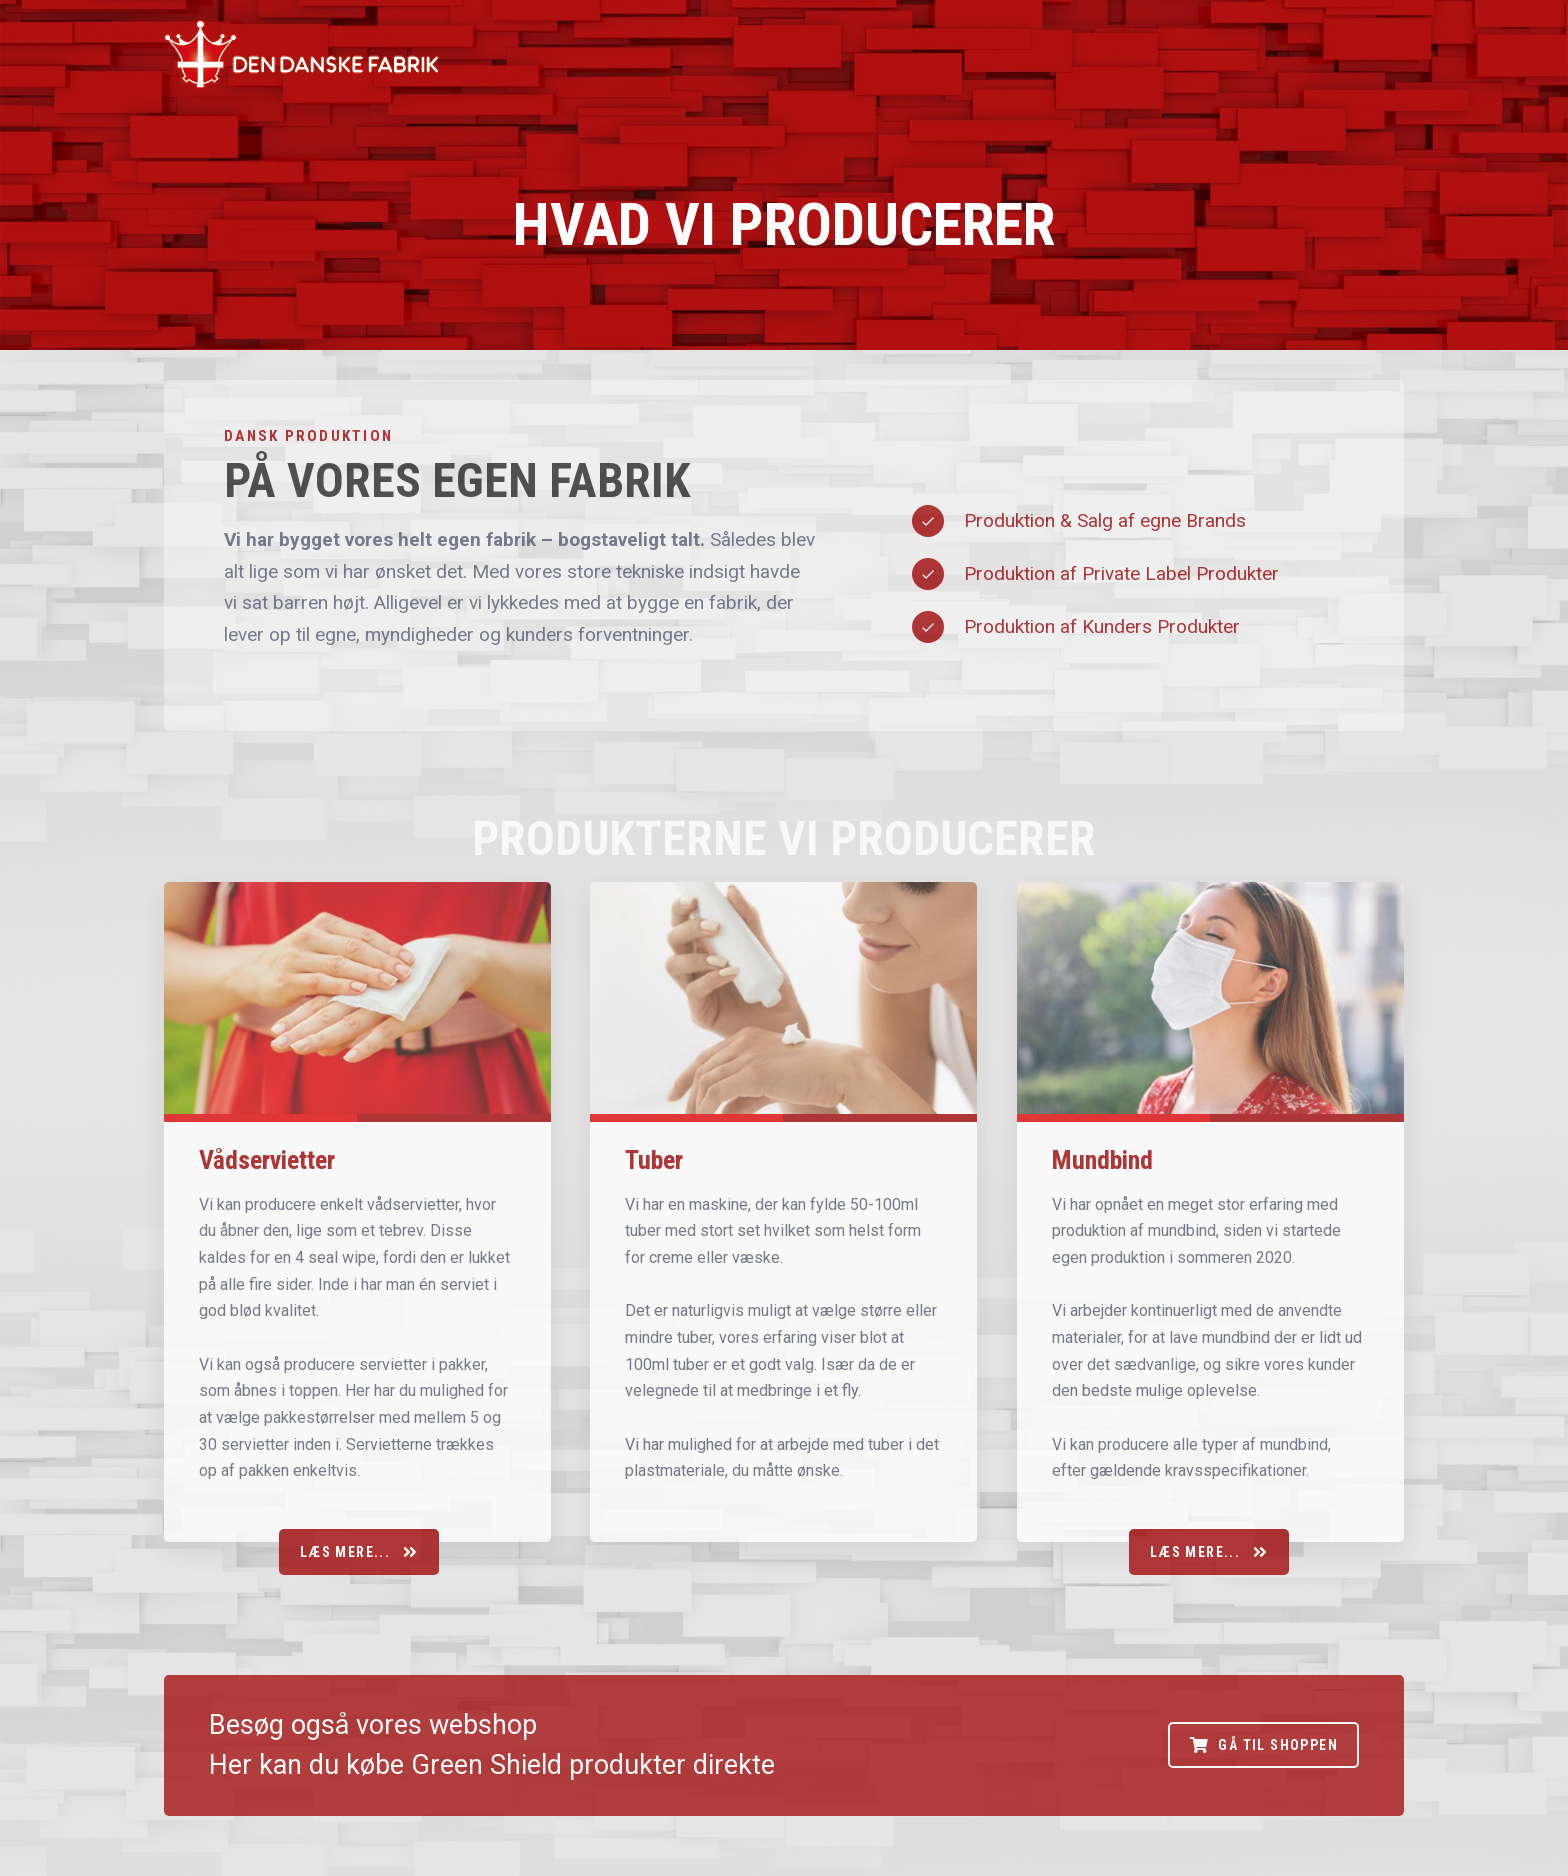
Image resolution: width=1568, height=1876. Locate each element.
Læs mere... (359, 1552)
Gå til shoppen (1264, 1745)
